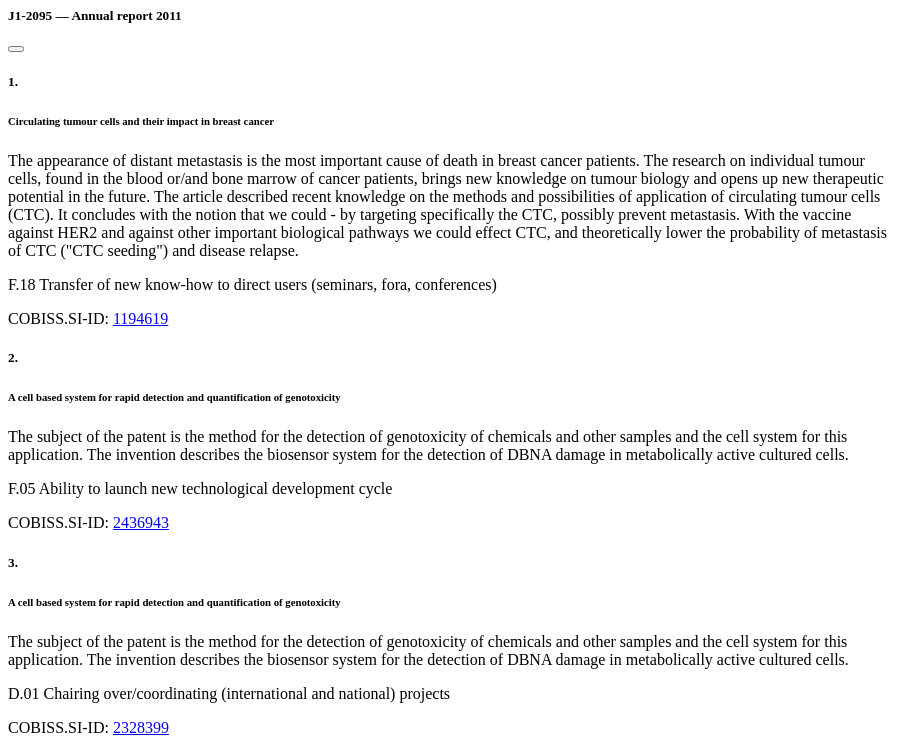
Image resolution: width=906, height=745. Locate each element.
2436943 (141, 522)
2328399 (141, 727)
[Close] (16, 49)
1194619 (140, 318)
